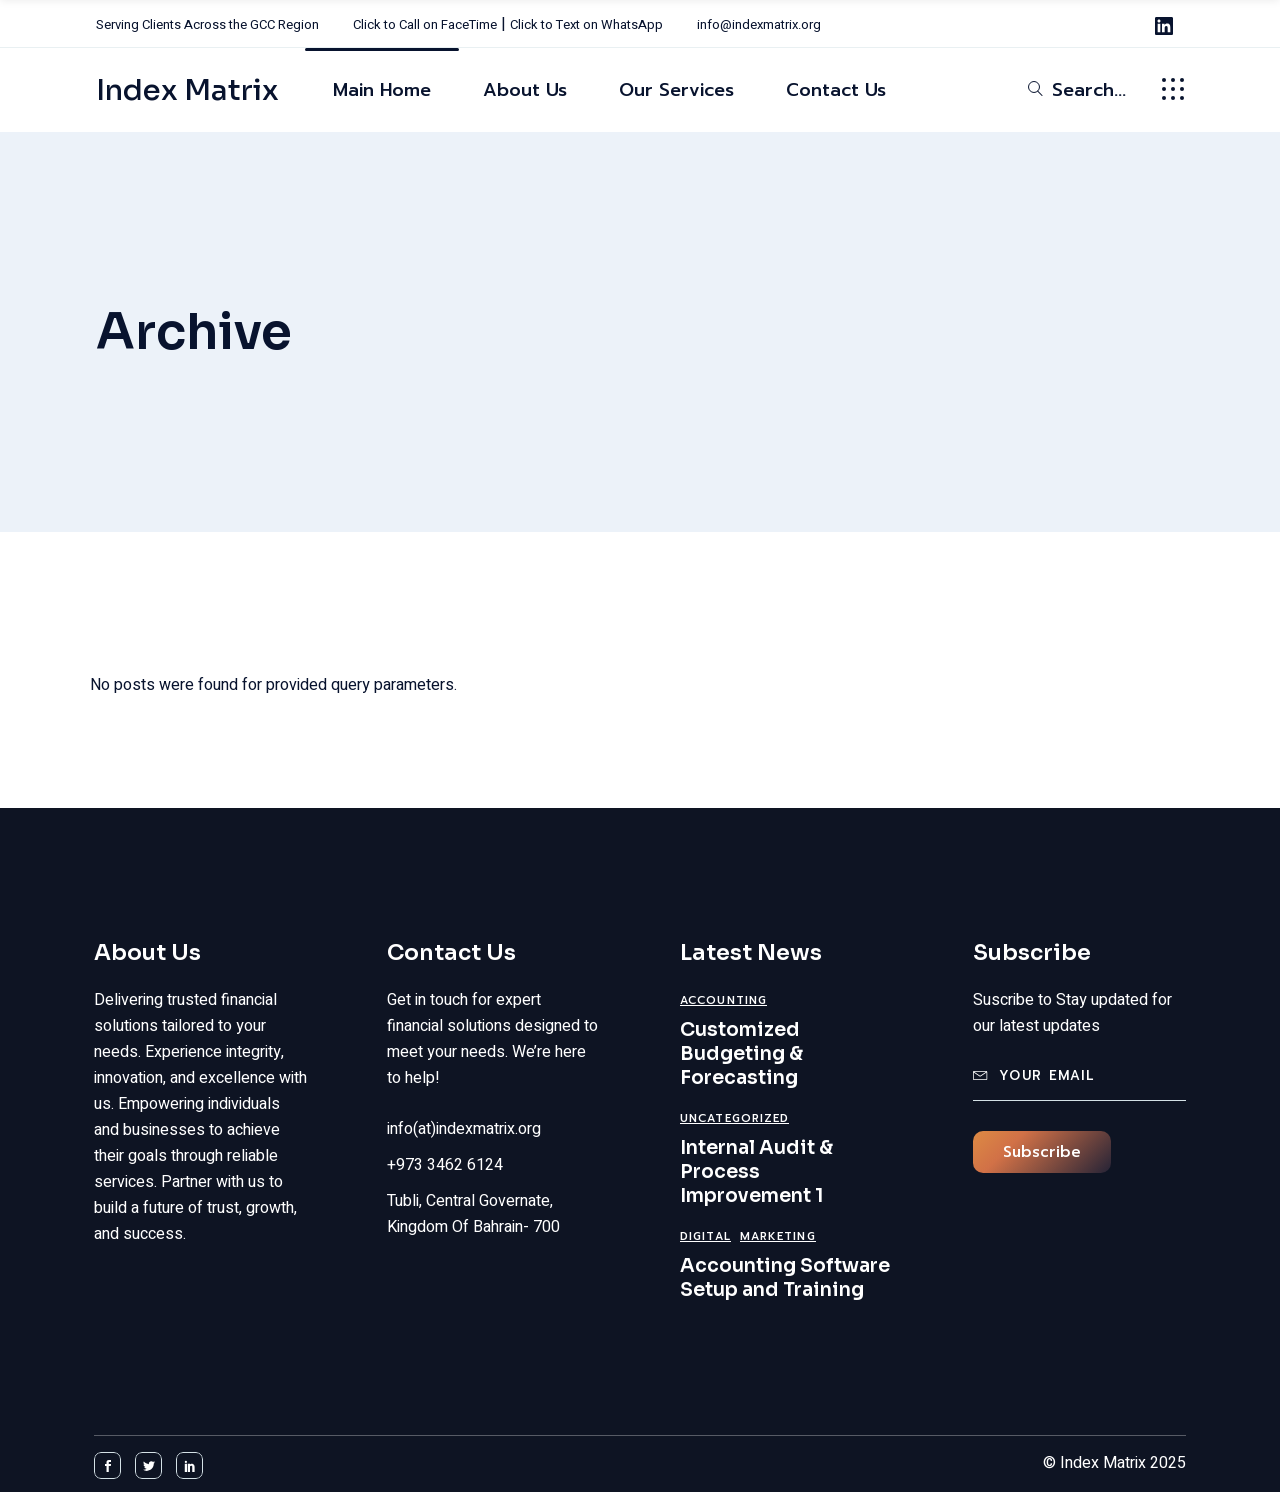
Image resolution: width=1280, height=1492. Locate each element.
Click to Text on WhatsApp (586, 24)
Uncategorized (734, 1118)
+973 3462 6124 (445, 1165)
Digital (705, 1236)
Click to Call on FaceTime (425, 24)
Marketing (778, 1236)
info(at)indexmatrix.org (464, 1129)
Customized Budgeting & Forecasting (741, 1054)
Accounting (723, 1000)
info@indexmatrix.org (759, 24)
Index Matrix (187, 90)
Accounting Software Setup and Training (785, 1278)
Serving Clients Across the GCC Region (207, 24)
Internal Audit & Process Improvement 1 (756, 1172)
